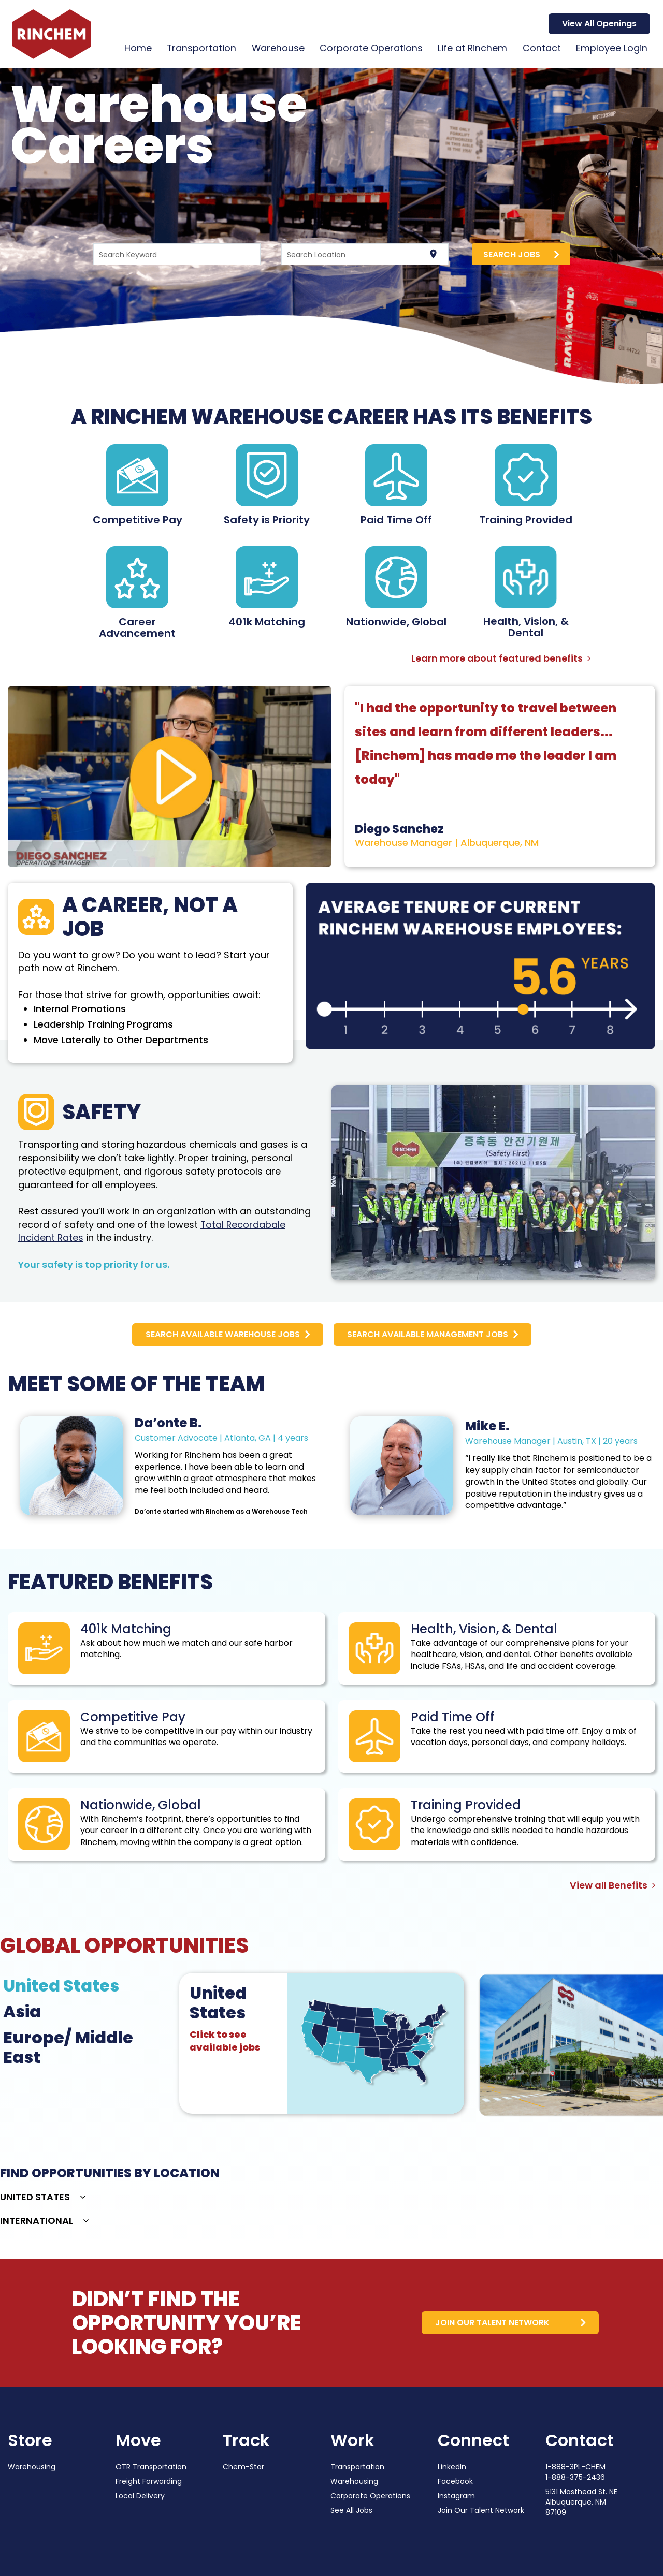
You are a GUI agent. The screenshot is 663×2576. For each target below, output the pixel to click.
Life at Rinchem (472, 47)
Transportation (199, 47)
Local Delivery (140, 2496)
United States (61, 1985)
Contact (541, 47)
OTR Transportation (151, 2467)
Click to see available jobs (225, 2041)
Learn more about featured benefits (500, 658)
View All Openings (599, 24)
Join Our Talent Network (481, 2510)
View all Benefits (612, 1885)
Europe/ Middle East (68, 2047)
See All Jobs (351, 2510)
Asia (22, 2011)
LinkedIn (452, 2467)
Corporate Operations (369, 47)
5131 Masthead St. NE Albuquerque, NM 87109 (581, 2502)
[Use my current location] (433, 254)
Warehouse (275, 47)
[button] (43, 2197)
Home (134, 47)
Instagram (456, 2496)
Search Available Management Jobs (427, 1334)
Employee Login (611, 47)
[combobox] (176, 254)
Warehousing (31, 2467)
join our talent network (491, 2323)
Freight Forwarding (149, 2481)
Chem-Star (243, 2467)
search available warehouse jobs (223, 1334)
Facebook (455, 2481)
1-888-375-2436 (575, 2477)
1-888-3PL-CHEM (575, 2467)
